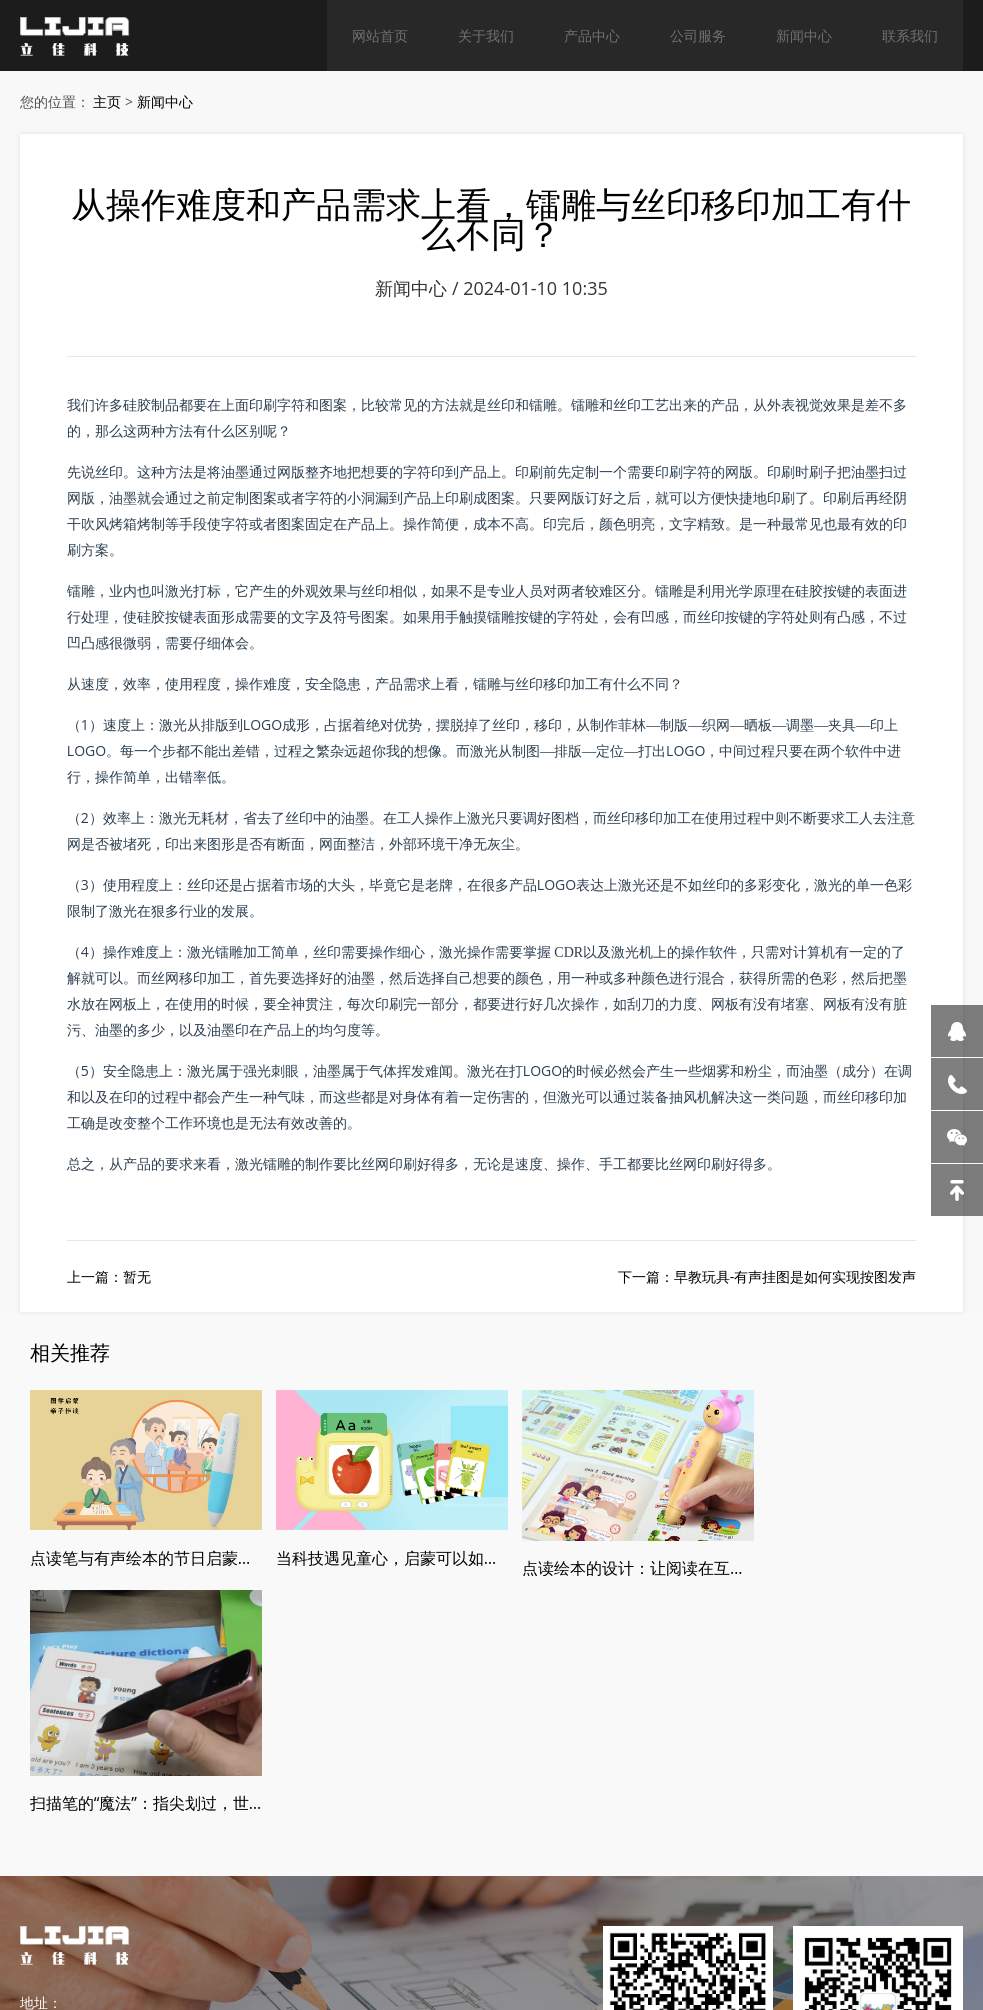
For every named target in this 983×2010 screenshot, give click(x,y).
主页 (107, 102)
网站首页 (380, 34)
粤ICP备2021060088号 (474, 1931)
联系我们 (910, 34)
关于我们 (486, 34)
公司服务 (698, 34)
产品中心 (592, 34)
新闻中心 (804, 34)
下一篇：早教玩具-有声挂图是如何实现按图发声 (767, 1279)
